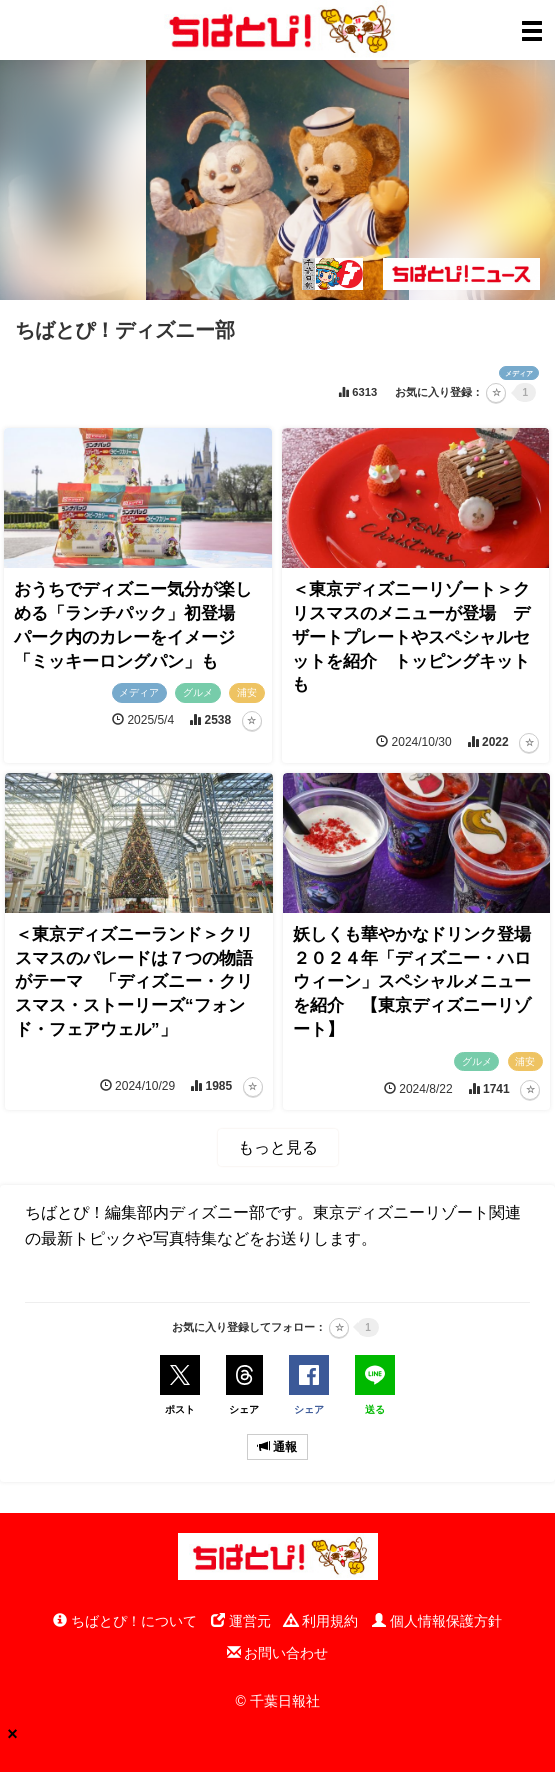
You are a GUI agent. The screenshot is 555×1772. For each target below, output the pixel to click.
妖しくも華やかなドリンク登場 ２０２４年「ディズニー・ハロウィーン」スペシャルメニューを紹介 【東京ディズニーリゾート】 (420, 982)
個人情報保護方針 (437, 1621)
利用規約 (321, 1621)
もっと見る (278, 1147)
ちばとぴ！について (125, 1621)
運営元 (241, 1621)
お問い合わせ (278, 1653)
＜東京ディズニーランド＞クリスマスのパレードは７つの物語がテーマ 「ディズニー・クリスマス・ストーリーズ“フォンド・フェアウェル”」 (134, 982)
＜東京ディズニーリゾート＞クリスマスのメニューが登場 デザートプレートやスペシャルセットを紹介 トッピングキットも (411, 637)
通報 (277, 1447)
